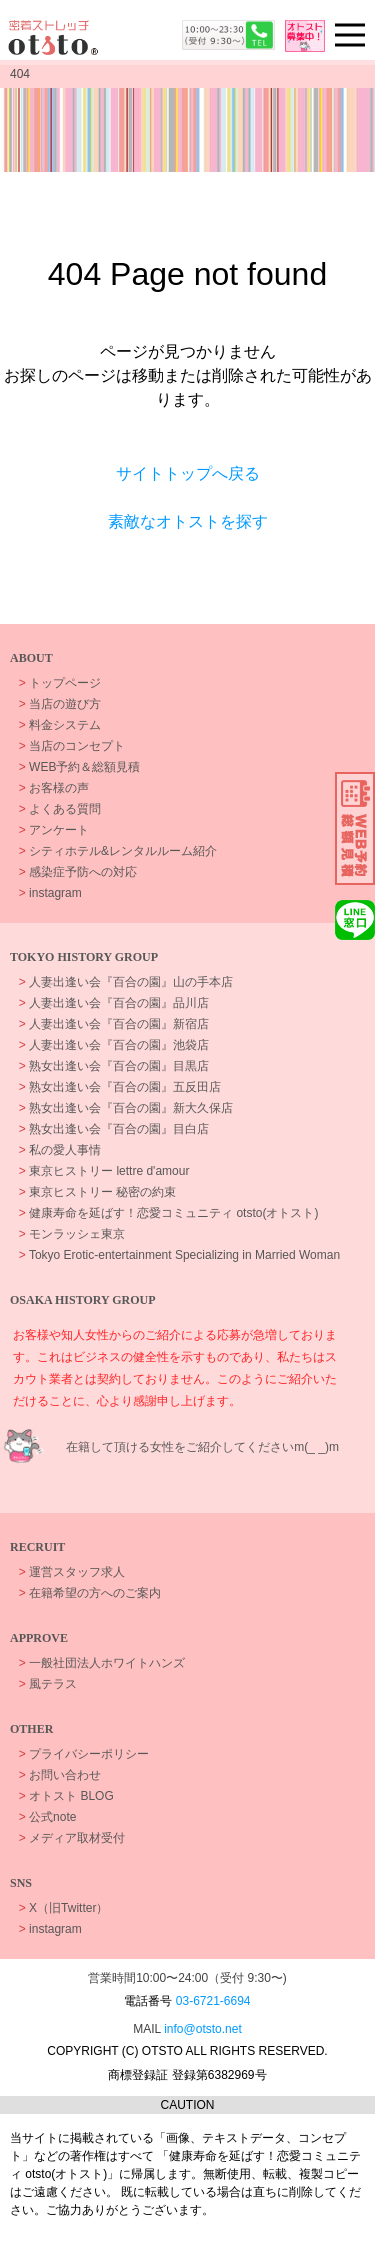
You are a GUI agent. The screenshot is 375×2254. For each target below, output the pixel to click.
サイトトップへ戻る (188, 473)
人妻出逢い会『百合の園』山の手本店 (126, 982)
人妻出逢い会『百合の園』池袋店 (114, 1045)
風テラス (48, 1684)
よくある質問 (60, 809)
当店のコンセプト (72, 746)
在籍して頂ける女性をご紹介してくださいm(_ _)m (202, 1447)
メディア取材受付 (72, 1838)
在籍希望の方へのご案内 (90, 1593)
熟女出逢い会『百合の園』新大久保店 (126, 1108)
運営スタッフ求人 (72, 1572)
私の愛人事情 (60, 1150)
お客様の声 (54, 788)
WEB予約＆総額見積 (80, 767)
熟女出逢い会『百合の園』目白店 (114, 1129)
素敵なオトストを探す (188, 521)
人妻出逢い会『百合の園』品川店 (114, 1003)
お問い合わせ (60, 1775)
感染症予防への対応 (78, 872)
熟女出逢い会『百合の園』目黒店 (114, 1066)
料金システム (60, 725)
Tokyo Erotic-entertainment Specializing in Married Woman (179, 1255)
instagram (50, 893)
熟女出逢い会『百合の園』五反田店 (120, 1087)
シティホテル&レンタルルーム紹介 (118, 851)
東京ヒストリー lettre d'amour (104, 1171)
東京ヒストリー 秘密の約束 (98, 1192)
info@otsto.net (203, 2029)
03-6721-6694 (213, 2001)
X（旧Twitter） (64, 1908)
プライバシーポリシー (84, 1754)
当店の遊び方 (60, 704)
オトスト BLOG (66, 1796)
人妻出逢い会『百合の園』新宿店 (114, 1024)
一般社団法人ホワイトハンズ (102, 1663)
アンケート (54, 830)
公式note (48, 1817)
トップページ (60, 683)
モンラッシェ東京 (72, 1234)
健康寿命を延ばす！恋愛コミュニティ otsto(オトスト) (169, 1213)
